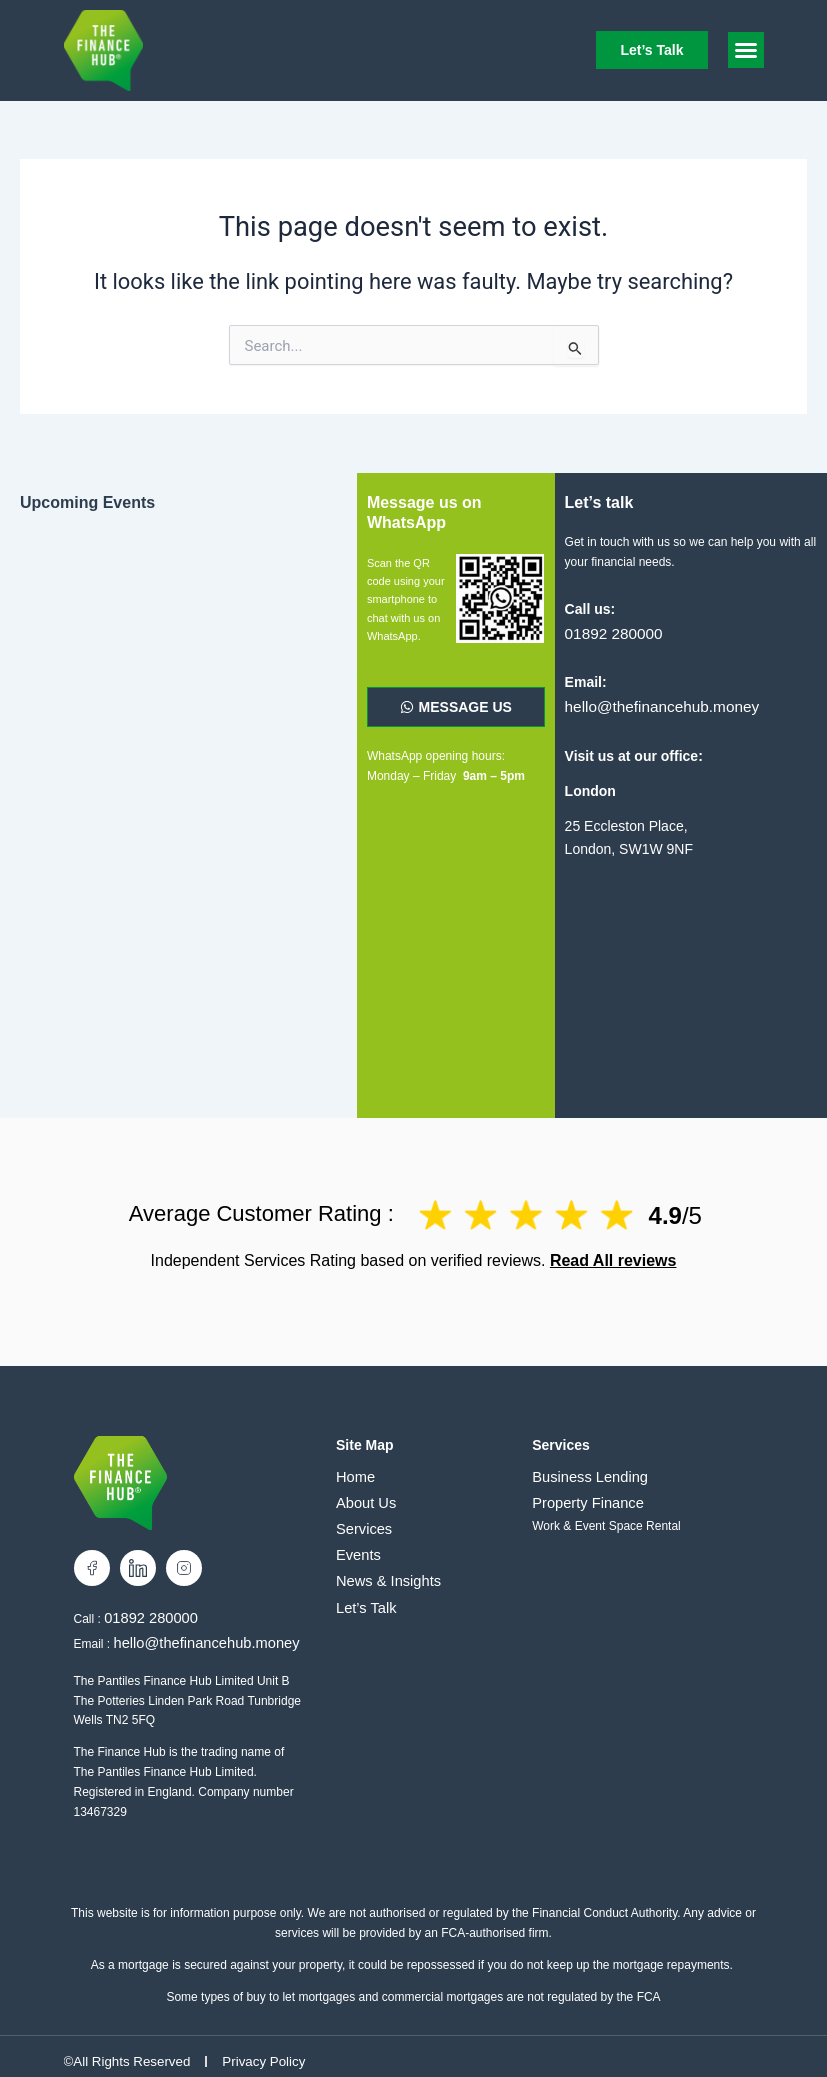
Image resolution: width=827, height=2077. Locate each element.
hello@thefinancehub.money (654, 704)
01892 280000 (610, 632)
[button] (746, 50)
